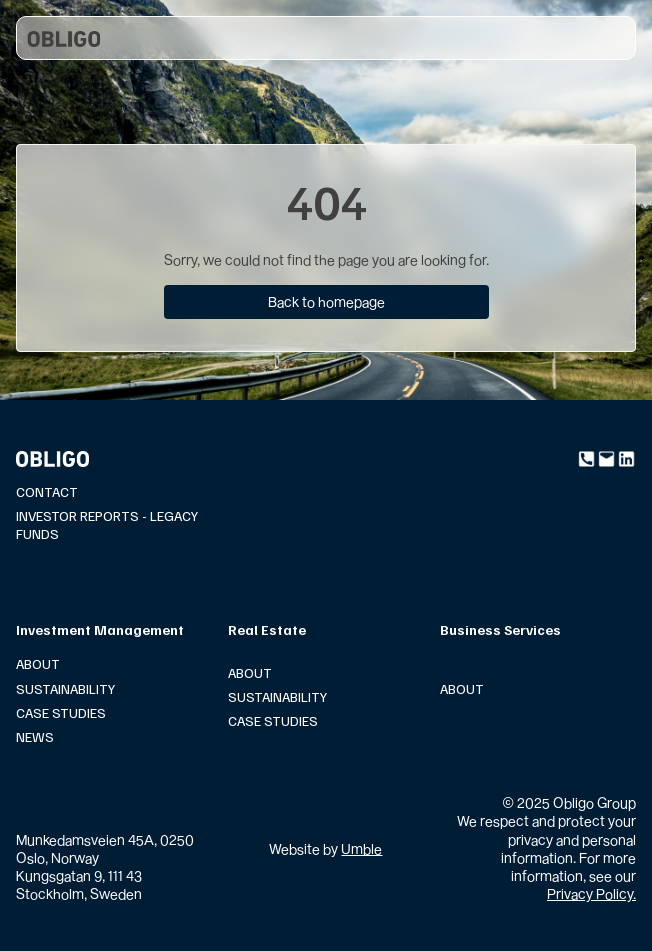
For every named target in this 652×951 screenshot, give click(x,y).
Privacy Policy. (591, 893)
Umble (361, 848)
